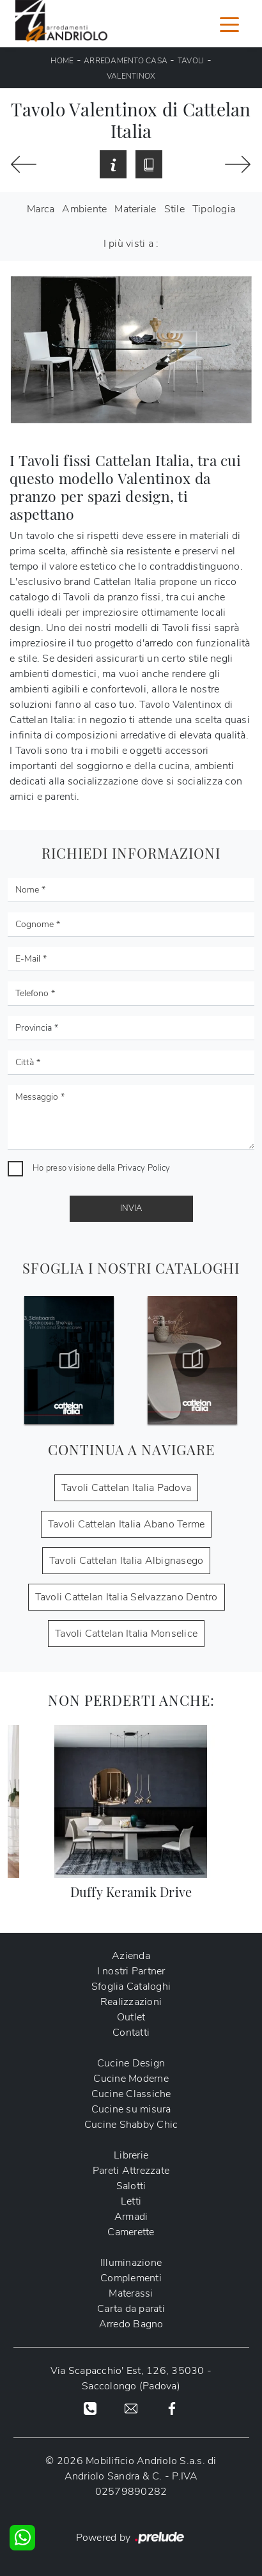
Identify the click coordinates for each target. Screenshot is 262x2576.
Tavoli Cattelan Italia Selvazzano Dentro (126, 1597)
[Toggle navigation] (229, 24)
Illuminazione (131, 2263)
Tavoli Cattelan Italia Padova (126, 1488)
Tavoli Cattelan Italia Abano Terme (126, 1524)
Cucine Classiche (131, 2094)
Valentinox (131, 76)
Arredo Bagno (131, 2324)
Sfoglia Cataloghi (131, 1986)
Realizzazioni (131, 2002)
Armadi (131, 2217)
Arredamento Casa (125, 61)
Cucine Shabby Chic (131, 2125)
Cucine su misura (131, 2109)
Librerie (131, 2155)
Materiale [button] (135, 209)
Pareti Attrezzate (131, 2171)
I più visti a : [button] (131, 244)
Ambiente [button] (84, 209)
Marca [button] (40, 209)
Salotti (131, 2186)
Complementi (131, 2278)
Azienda (131, 1956)
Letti (131, 2201)
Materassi (131, 2293)
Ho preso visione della (101, 1168)
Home (61, 61)
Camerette (130, 2232)
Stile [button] (174, 209)
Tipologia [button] (213, 209)
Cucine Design (131, 2063)
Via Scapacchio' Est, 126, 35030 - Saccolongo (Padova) (131, 2378)
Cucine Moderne (131, 2079)
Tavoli (191, 61)
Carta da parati (131, 2309)
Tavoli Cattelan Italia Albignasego (126, 1561)
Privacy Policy (144, 1168)
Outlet (131, 2017)
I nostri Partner (131, 1971)
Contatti (131, 2033)
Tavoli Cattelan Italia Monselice (126, 1634)
